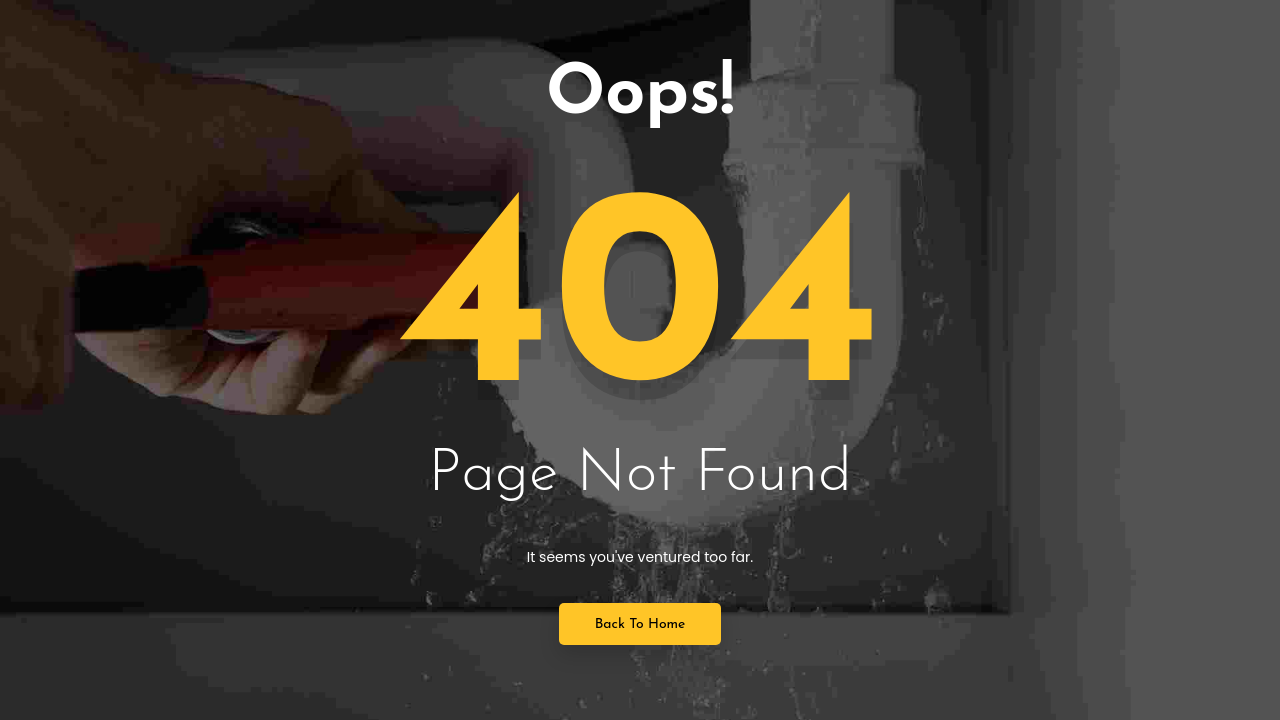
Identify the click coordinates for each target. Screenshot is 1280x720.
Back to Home (640, 624)
